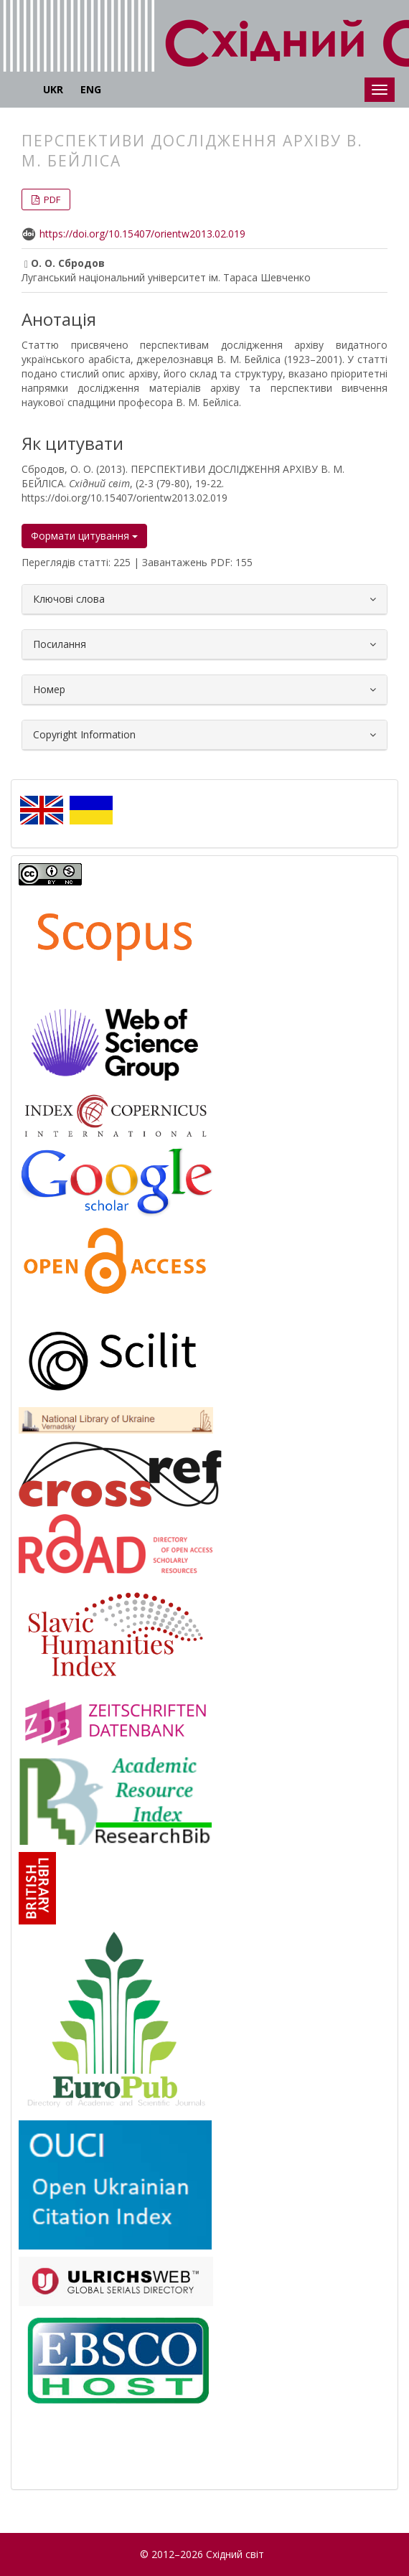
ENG (90, 89)
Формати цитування (84, 535)
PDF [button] (51, 199)
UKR (53, 89)
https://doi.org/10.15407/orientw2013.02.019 (142, 233)
